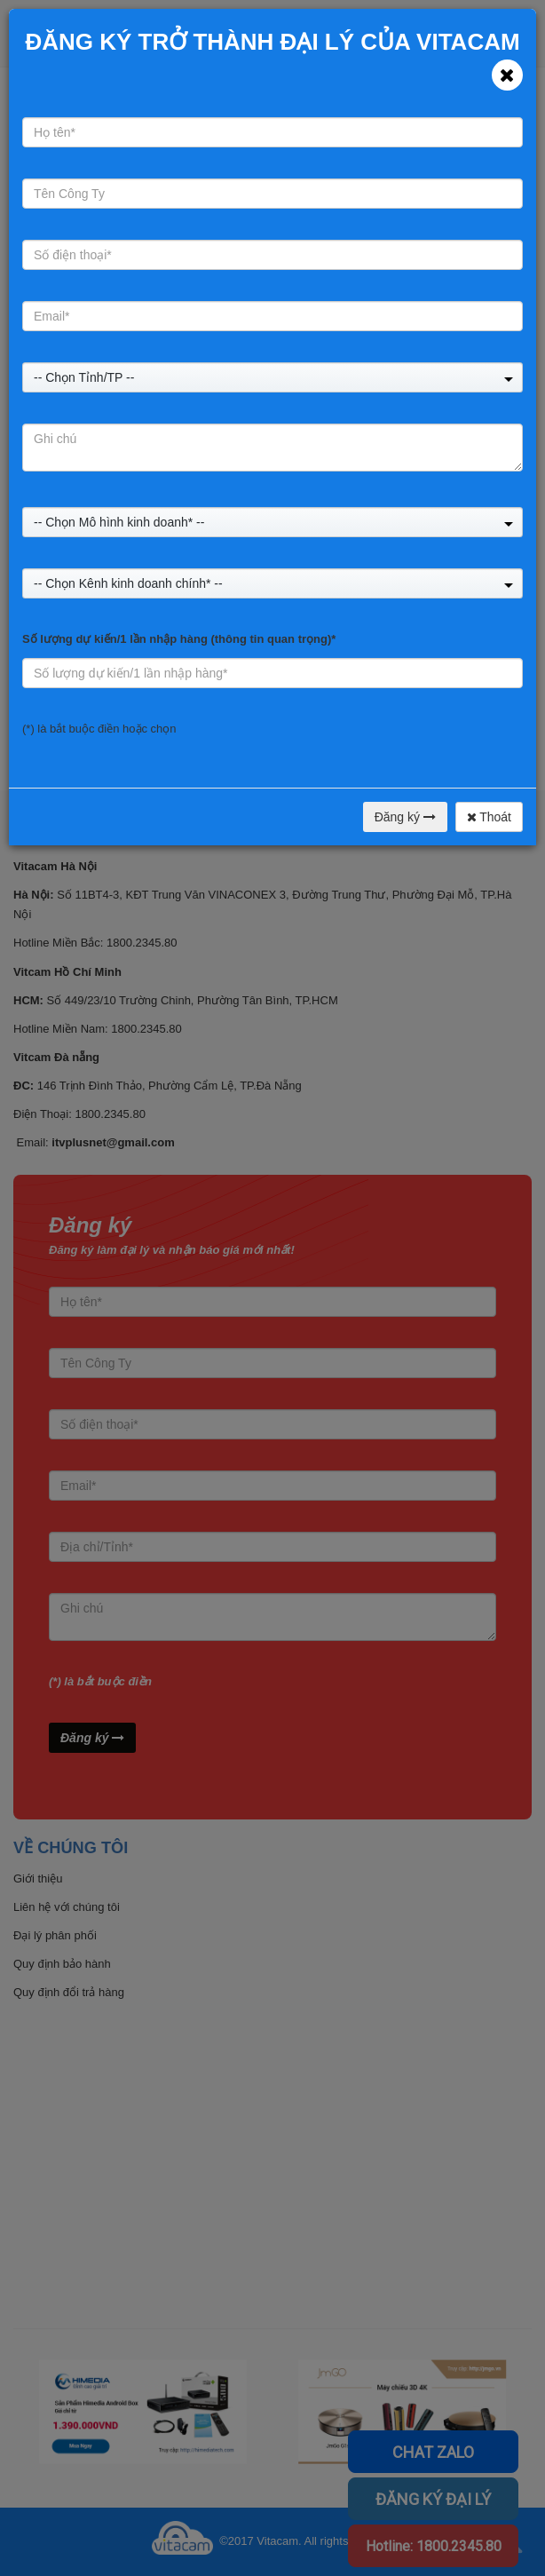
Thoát (489, 817)
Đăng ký (405, 817)
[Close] (507, 75)
